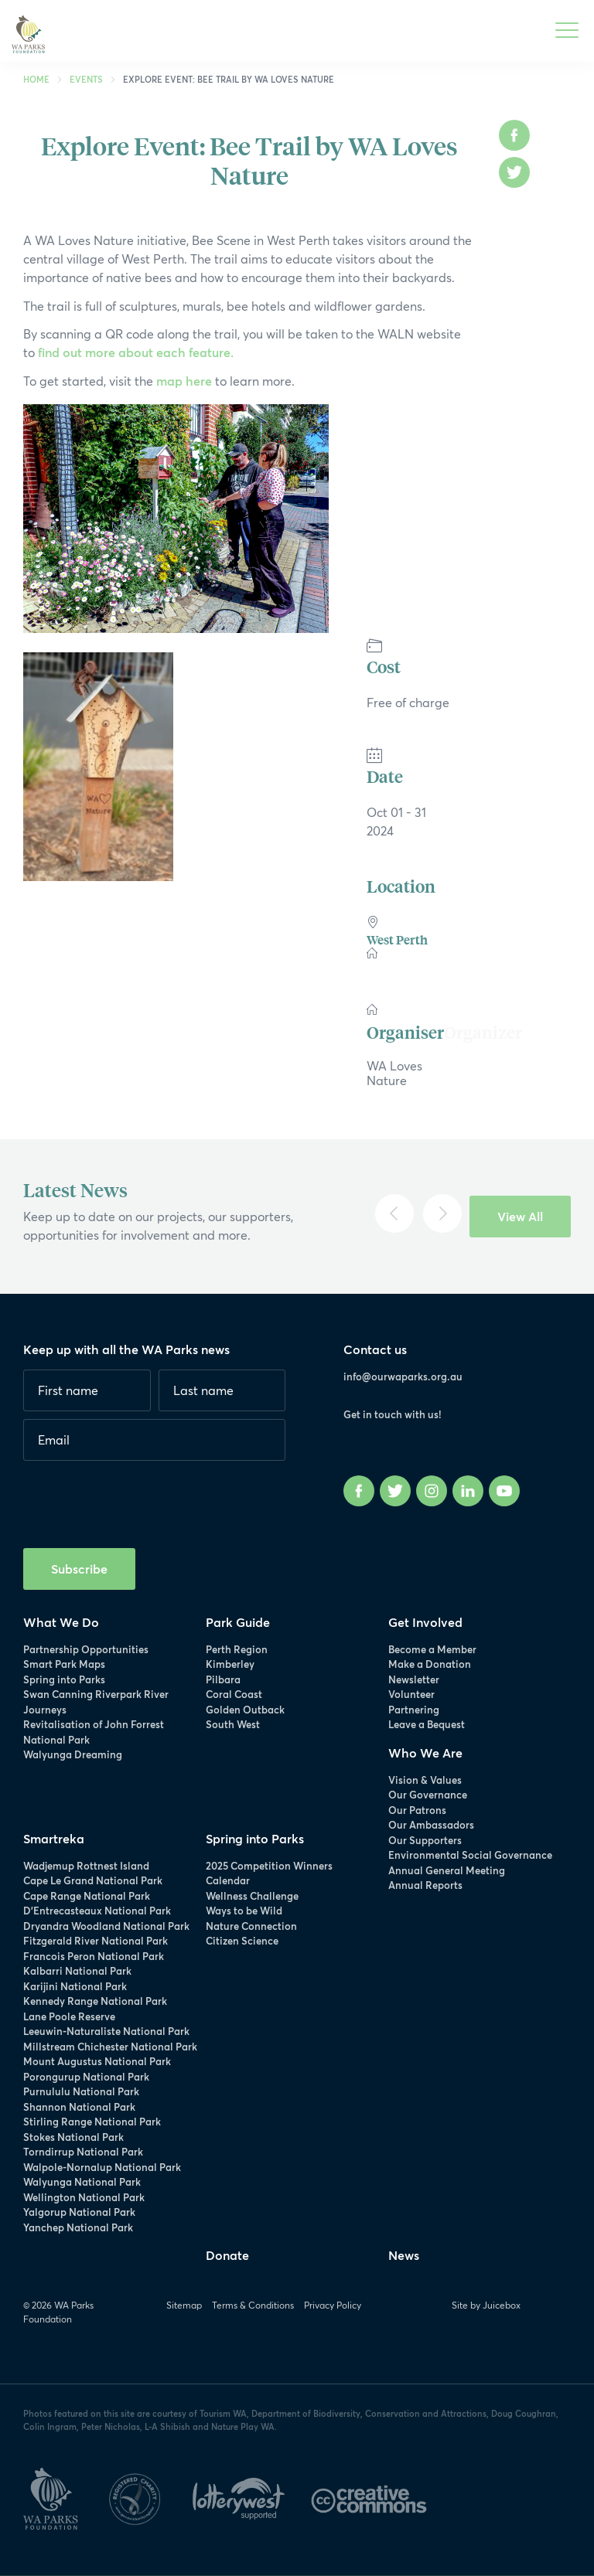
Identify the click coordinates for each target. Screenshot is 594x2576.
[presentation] (140, 1498)
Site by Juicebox (486, 2305)
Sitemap (184, 2305)
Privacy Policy (332, 2305)
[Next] (442, 1213)
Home (36, 79)
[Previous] (394, 1213)
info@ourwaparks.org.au (403, 1376)
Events (86, 79)
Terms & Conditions (253, 2305)
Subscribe (79, 1568)
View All (520, 1216)
